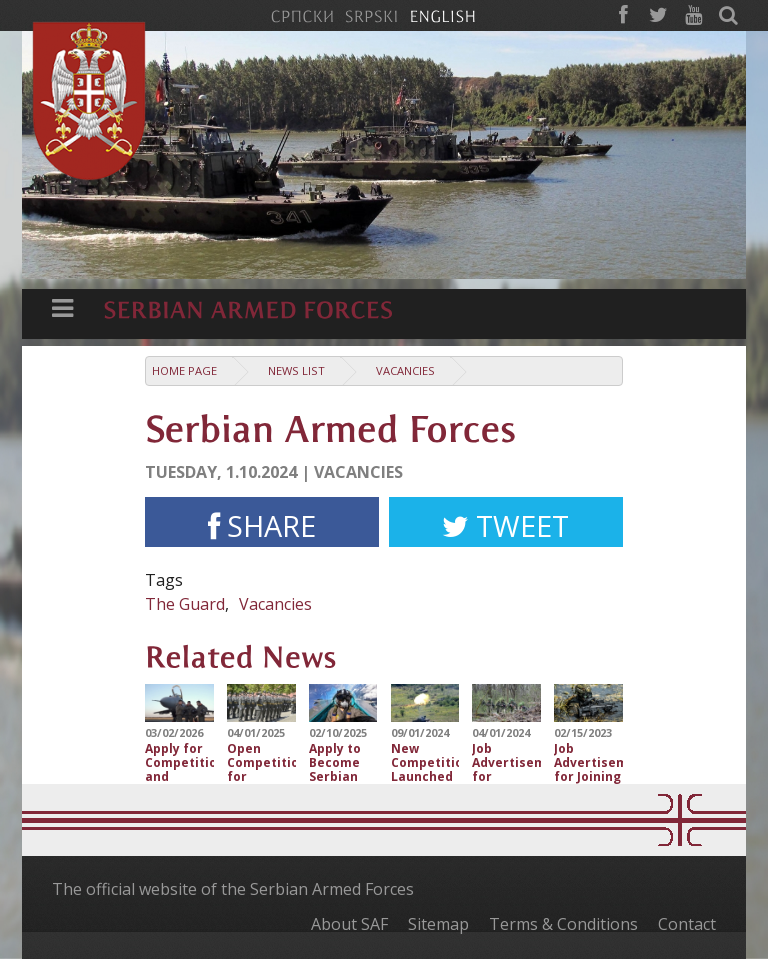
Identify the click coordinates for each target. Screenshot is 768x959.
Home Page (184, 370)
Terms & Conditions (563, 924)
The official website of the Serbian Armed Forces (233, 889)
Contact (687, 924)
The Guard (185, 604)
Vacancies (405, 370)
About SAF (349, 924)
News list (296, 370)
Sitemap (438, 924)
